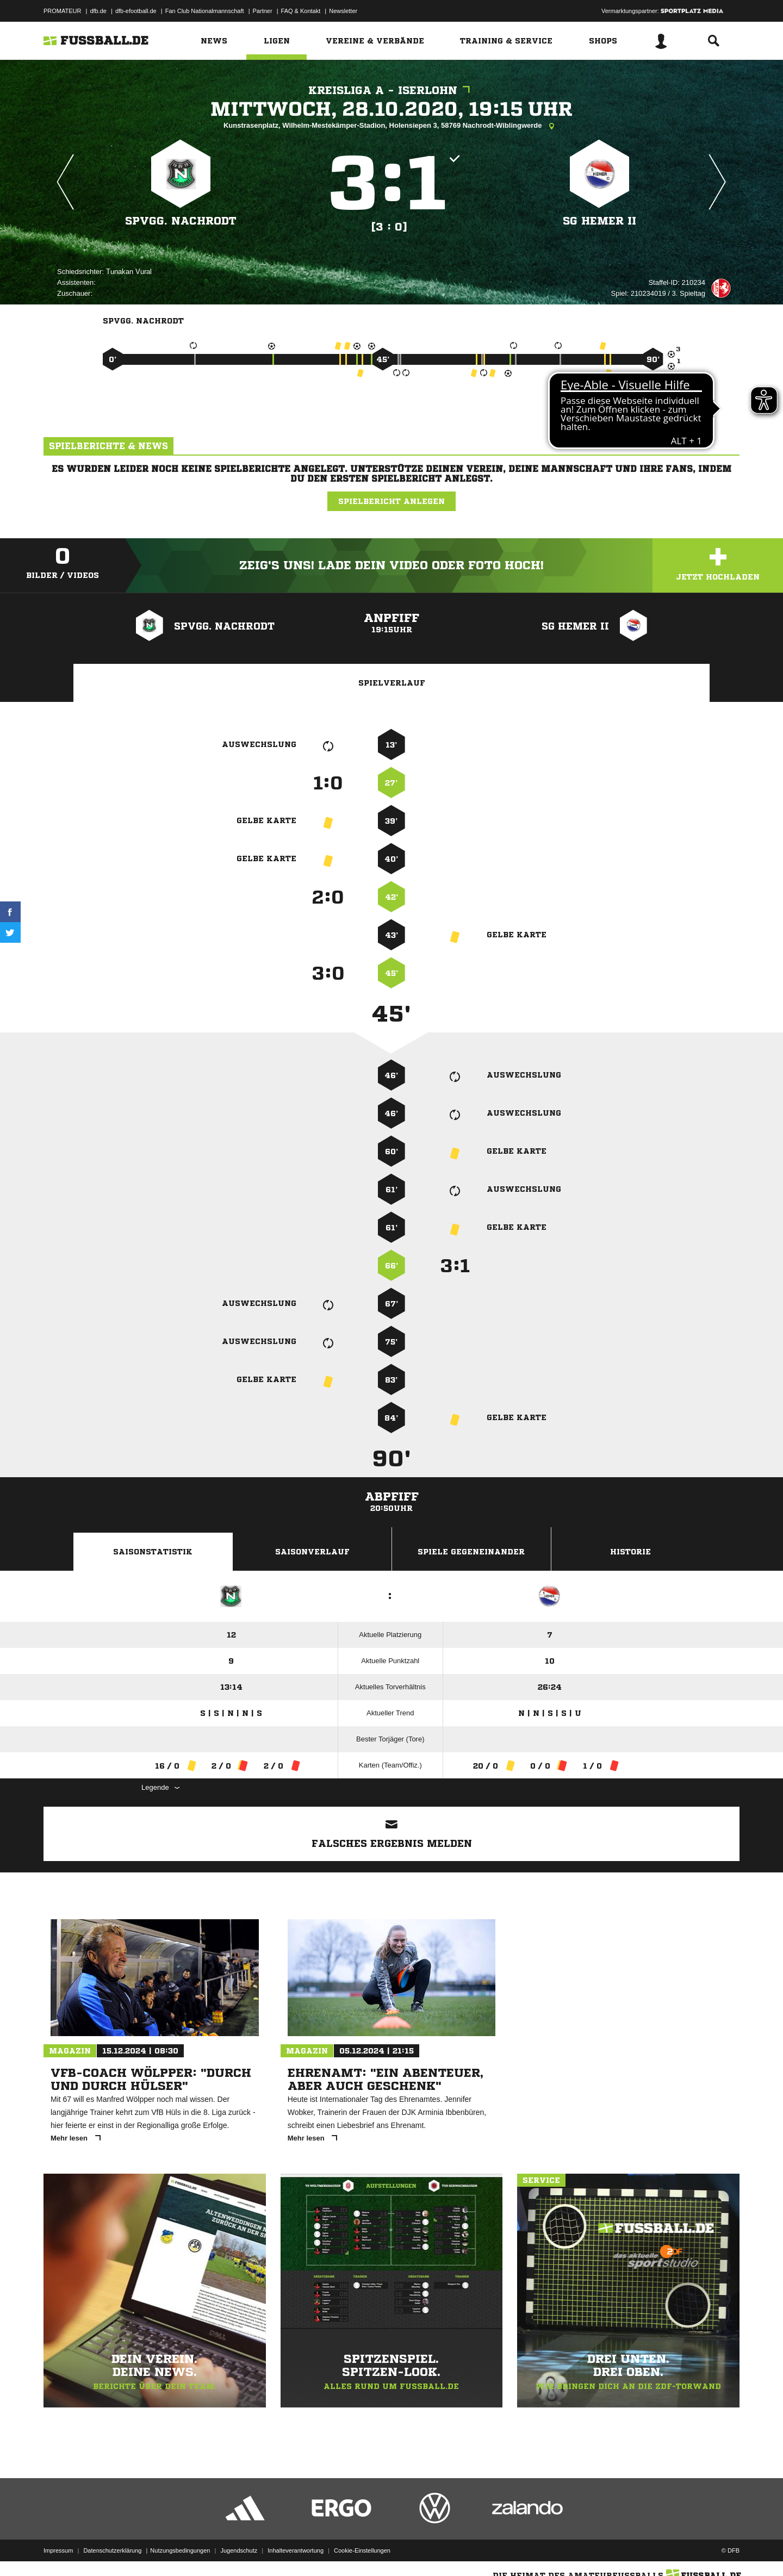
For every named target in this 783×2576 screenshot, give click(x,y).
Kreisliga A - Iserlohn (391, 90)
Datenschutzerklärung (112, 2550)
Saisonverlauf (312, 1551)
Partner (262, 11)
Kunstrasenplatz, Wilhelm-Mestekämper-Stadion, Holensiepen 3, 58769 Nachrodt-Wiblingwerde (391, 126)
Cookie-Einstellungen (362, 2550)
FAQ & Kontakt (301, 11)
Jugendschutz (238, 2550)
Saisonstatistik (152, 1551)
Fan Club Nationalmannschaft (204, 11)
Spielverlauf (391, 683)
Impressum (58, 2550)
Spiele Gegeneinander (471, 1551)
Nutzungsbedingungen (180, 2550)
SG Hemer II (599, 221)
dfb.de (98, 11)
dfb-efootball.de (136, 11)
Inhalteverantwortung (296, 2550)
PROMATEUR (62, 11)
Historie (630, 1551)
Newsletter (343, 11)
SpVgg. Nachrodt (181, 221)
